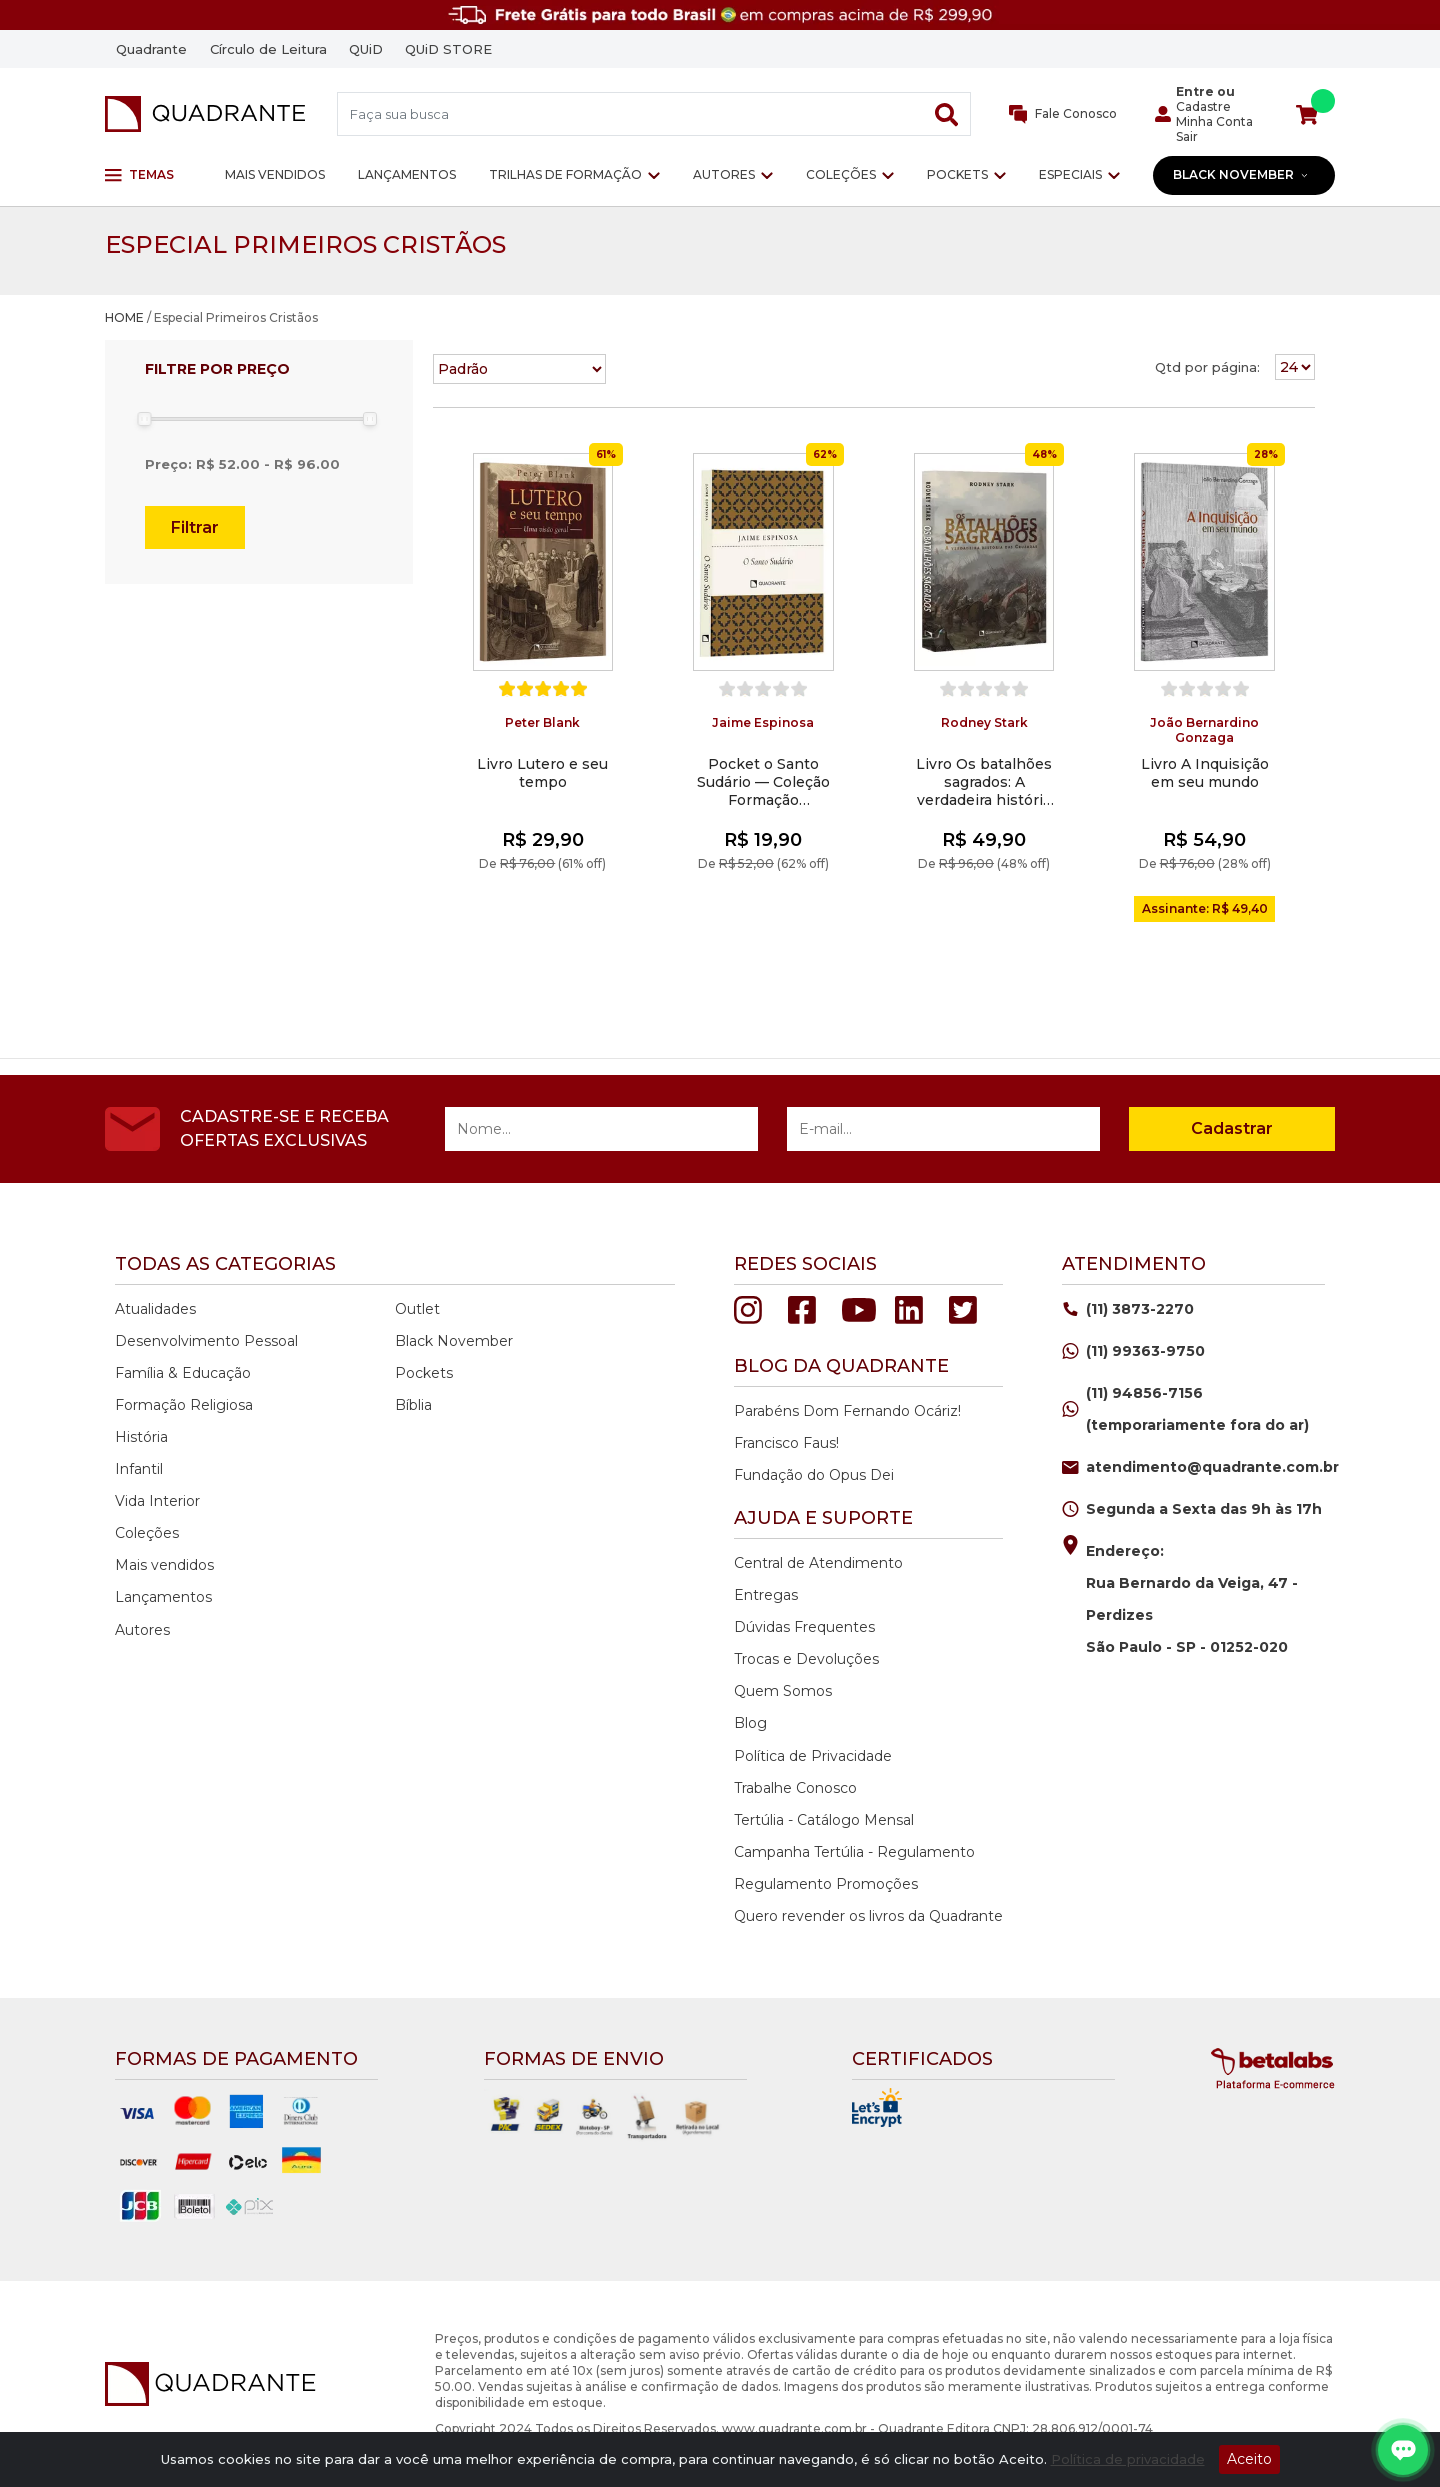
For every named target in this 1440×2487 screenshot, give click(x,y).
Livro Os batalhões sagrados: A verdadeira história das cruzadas (984, 782)
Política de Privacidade (813, 1756)
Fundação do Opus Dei (814, 1475)
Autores (724, 174)
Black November (1241, 174)
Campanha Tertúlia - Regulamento (854, 1852)
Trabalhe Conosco (795, 1788)
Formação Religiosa (184, 1405)
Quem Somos (783, 1691)
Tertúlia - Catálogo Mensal (824, 1820)
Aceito (1249, 2459)
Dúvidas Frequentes (804, 1627)
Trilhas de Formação (565, 174)
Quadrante (151, 49)
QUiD (366, 49)
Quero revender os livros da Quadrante (868, 1916)
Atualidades (155, 1309)
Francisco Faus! (786, 1443)
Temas (139, 174)
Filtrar (195, 527)
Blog (750, 1723)
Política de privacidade (1128, 2459)
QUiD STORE (448, 49)
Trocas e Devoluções (806, 1659)
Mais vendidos (275, 174)
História (141, 1437)
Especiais (1070, 174)
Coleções (841, 174)
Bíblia (413, 1405)
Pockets (957, 174)
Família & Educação (183, 1373)
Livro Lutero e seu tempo (542, 773)
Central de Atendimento (818, 1563)
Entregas (766, 1595)
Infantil (139, 1469)
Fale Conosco (1063, 114)
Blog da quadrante (841, 1366)
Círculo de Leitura (268, 49)
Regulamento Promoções (826, 1884)
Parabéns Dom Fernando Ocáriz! (847, 1411)
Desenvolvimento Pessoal (206, 1341)
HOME (124, 317)
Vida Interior (157, 1501)
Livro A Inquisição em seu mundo (1205, 773)
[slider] (144, 419)
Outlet (417, 1309)
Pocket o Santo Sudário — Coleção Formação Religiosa (763, 782)
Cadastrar (1232, 1128)
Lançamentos (407, 174)
